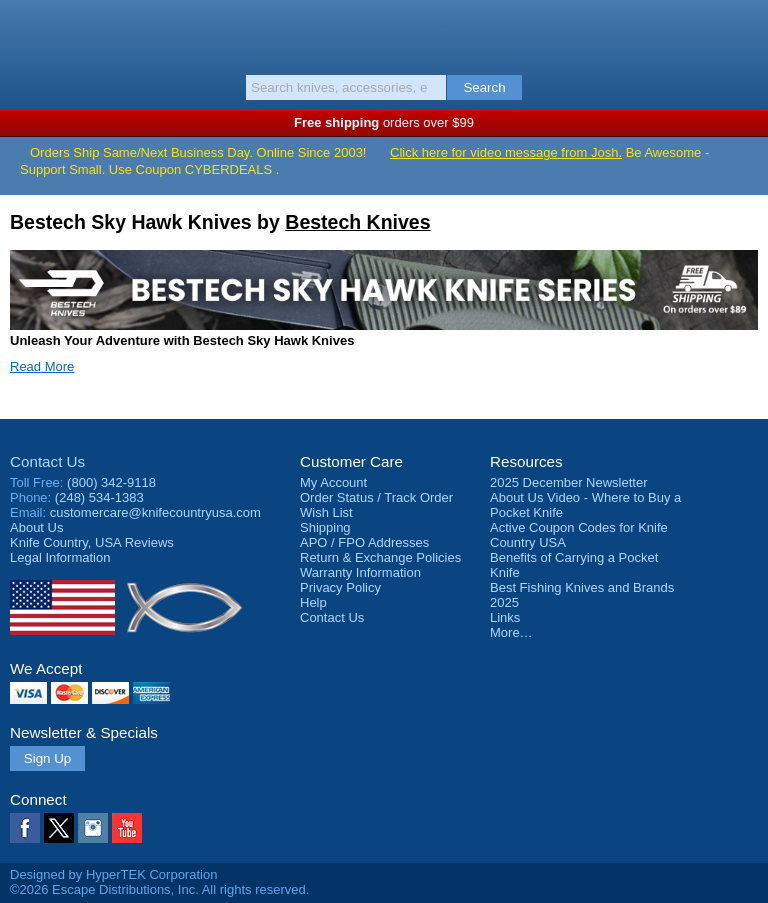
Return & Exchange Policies (380, 557)
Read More (42, 366)
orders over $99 (384, 122)
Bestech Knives (357, 222)
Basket (743, 32)
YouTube (127, 828)
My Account (333, 482)
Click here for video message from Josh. (506, 152)
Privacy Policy (340, 587)
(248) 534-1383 (99, 497)
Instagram (93, 828)
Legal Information (60, 557)
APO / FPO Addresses (364, 542)
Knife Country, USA (384, 34)
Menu (25, 32)
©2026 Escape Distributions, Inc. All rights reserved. (159, 889)
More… (511, 632)
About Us (36, 527)
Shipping (325, 527)
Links (505, 617)
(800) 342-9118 (111, 482)
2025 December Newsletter (569, 482)
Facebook (25, 828)
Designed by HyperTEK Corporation (113, 874)
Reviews (92, 542)
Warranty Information (360, 572)
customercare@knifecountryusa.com (155, 512)
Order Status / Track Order (376, 497)
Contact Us (47, 461)
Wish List (326, 512)
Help (313, 602)
